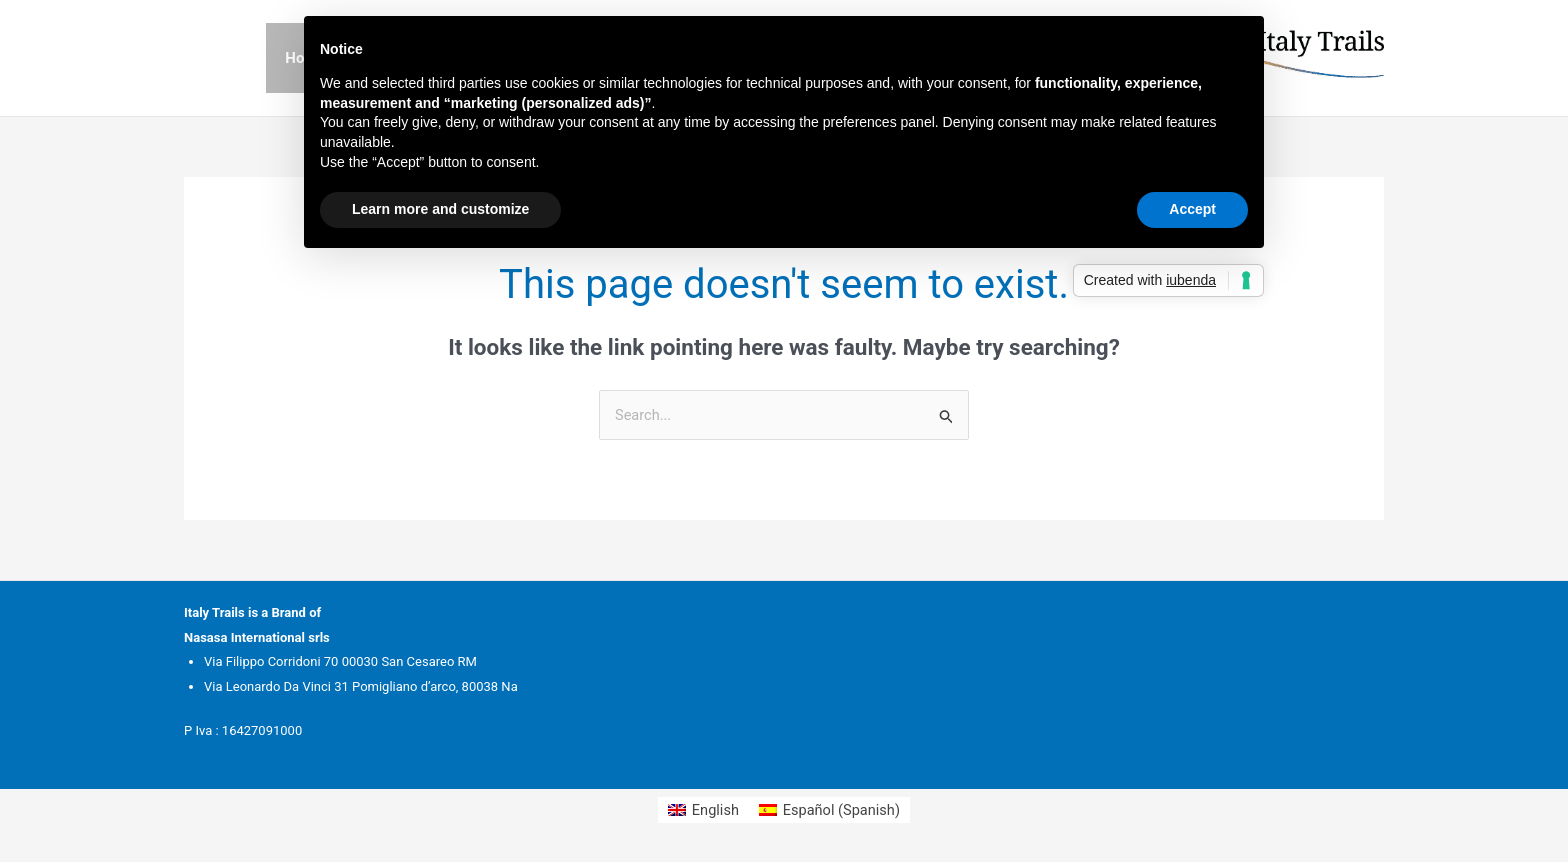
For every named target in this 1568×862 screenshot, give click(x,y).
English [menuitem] (713, 810)
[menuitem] (701, 811)
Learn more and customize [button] (440, 209)
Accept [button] (1192, 209)
